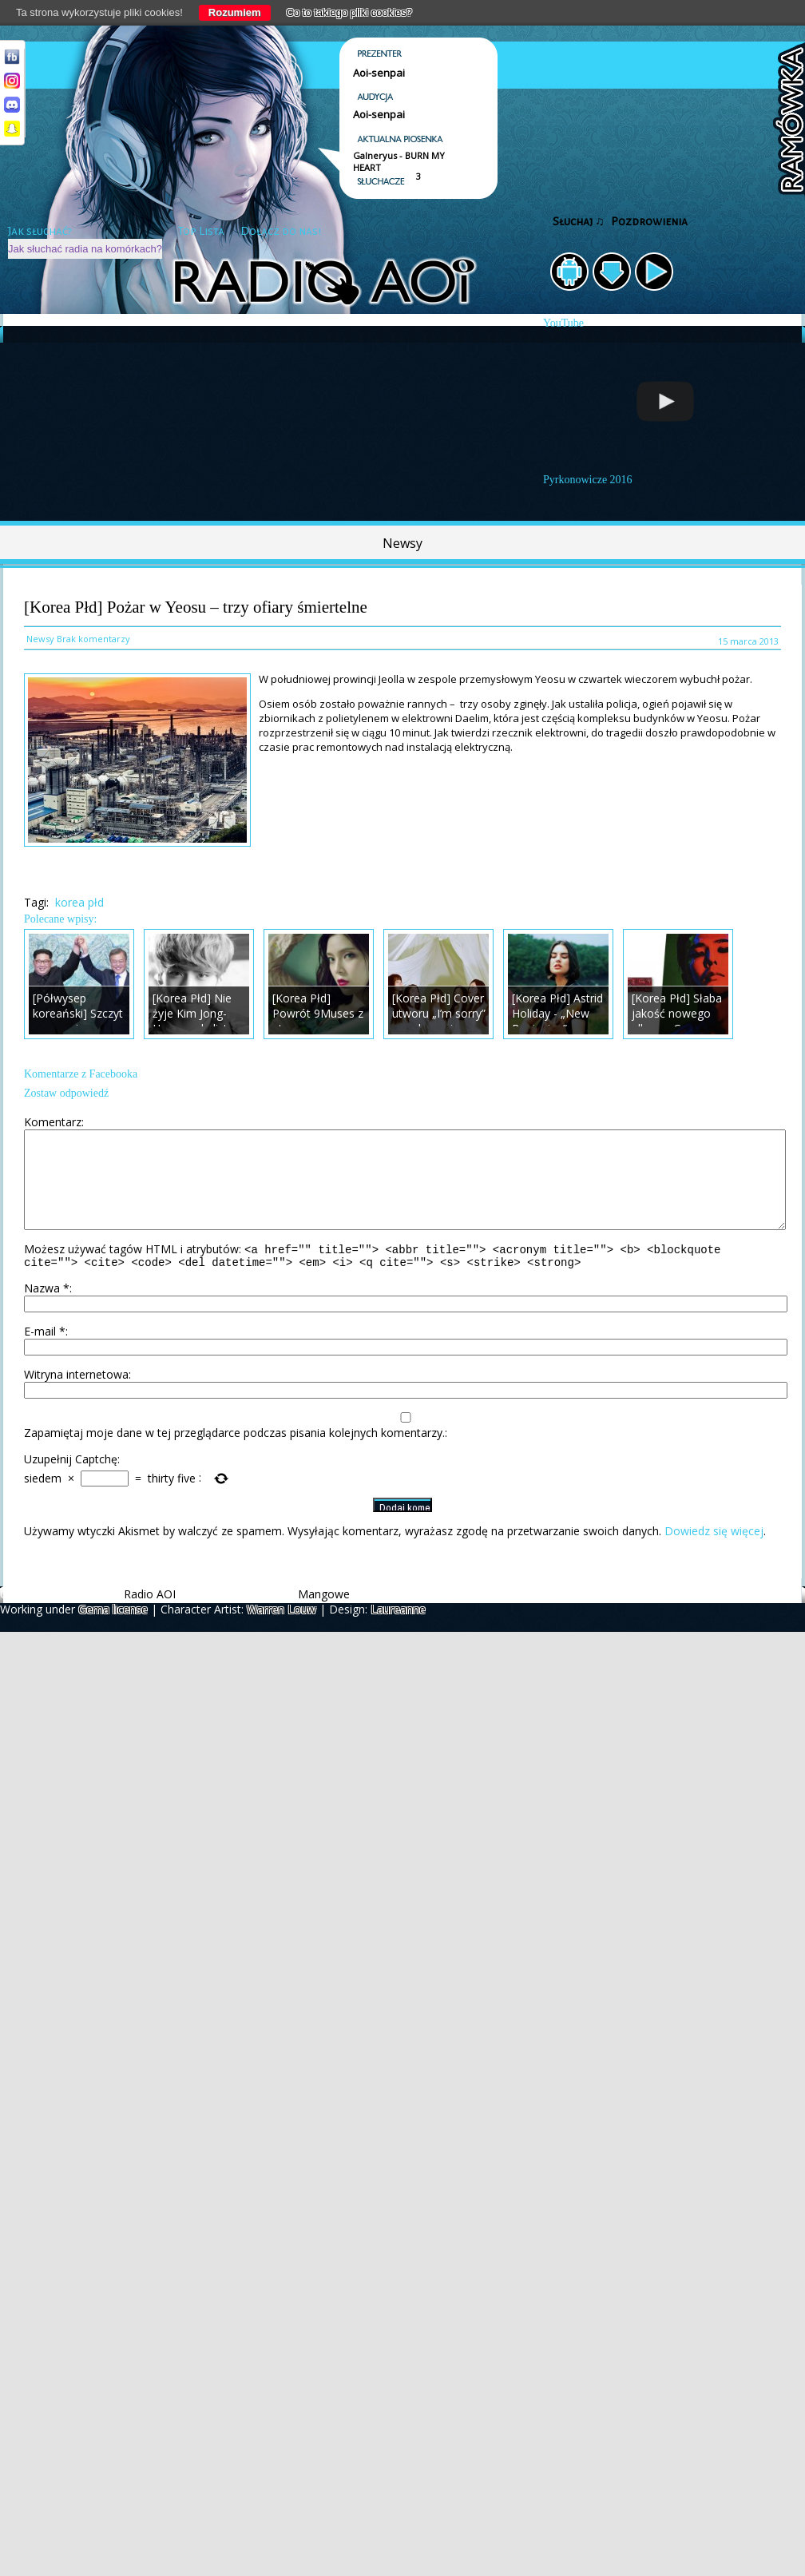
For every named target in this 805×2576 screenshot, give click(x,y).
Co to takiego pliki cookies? (350, 12)
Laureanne (398, 1630)
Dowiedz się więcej (713, 1552)
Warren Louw (281, 1630)
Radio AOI (150, 1615)
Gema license (113, 1630)
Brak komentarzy (93, 639)
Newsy (402, 543)
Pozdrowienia (649, 222)
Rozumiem (234, 12)
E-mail (44, 1352)
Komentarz (52, 1121)
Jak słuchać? (40, 231)
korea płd (79, 902)
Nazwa (46, 1309)
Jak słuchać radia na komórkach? (85, 249)
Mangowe (324, 1615)
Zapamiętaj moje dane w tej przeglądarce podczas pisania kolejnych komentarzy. (234, 1454)
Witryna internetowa (76, 1395)
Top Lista (201, 231)
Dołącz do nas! (280, 231)
